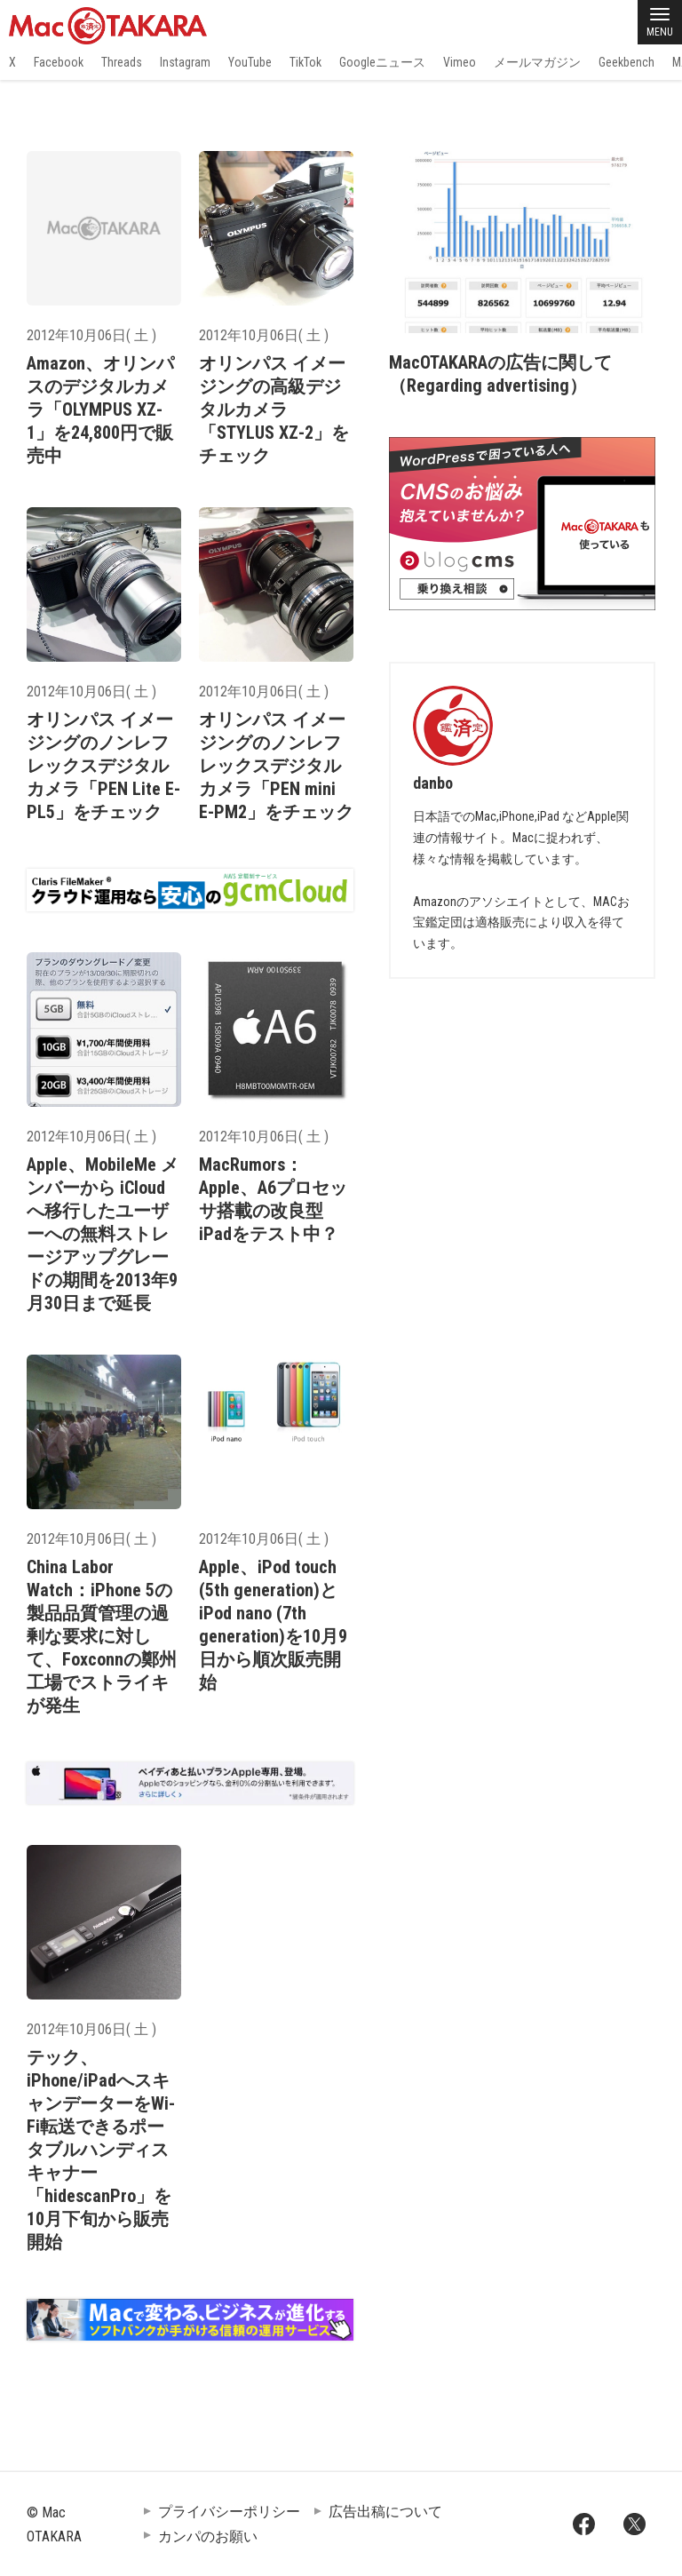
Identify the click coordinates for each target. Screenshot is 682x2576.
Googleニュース (382, 62)
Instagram (185, 62)
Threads (121, 62)
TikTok (305, 62)
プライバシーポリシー (229, 2511)
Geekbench (626, 62)
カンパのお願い (208, 2536)
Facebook (58, 62)
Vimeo (459, 62)
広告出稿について (385, 2511)
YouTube (250, 62)
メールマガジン (537, 62)
